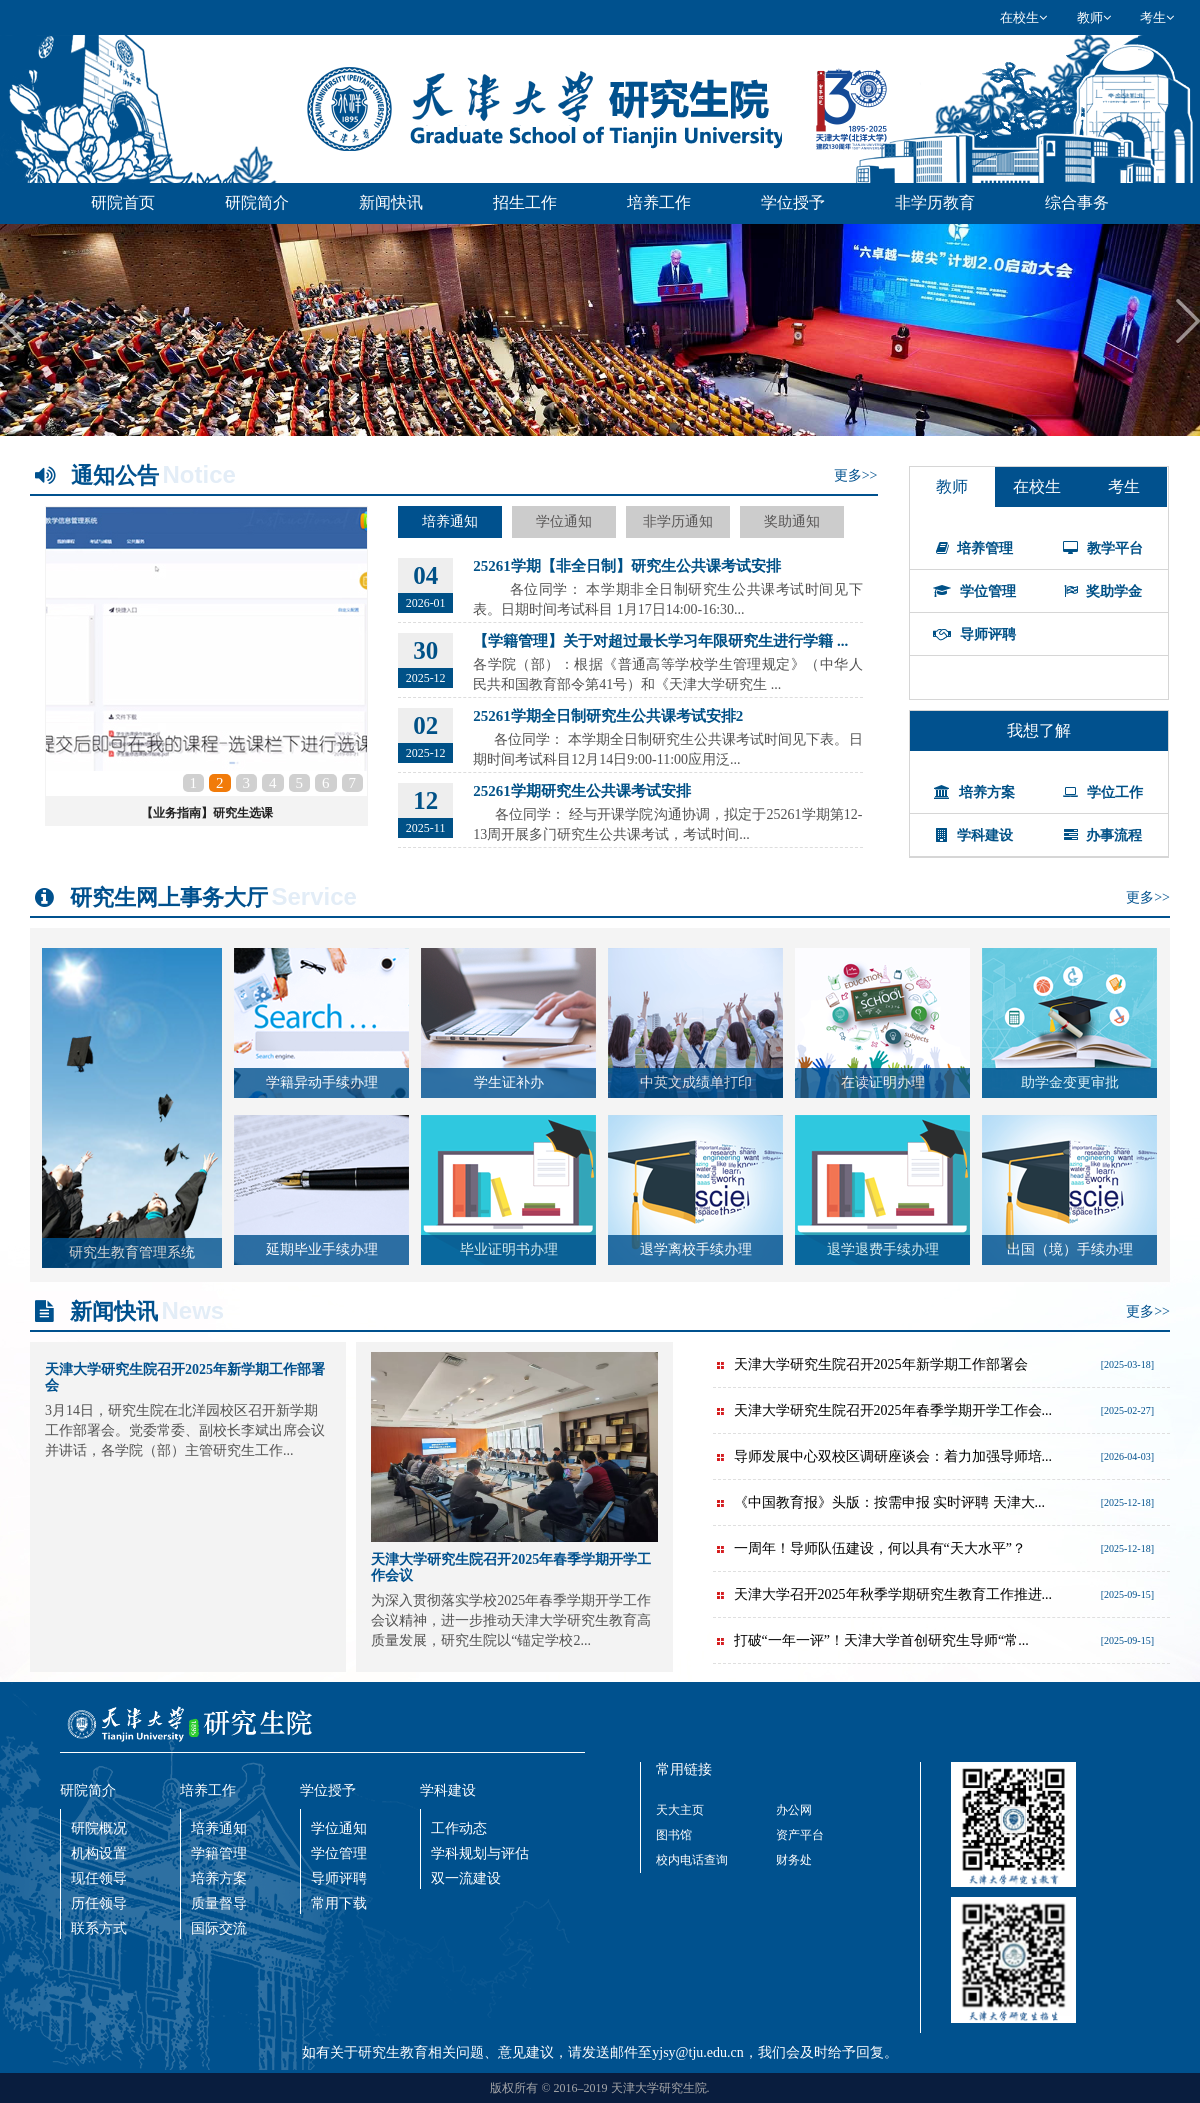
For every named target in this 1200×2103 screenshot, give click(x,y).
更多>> (856, 475)
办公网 (794, 1810)
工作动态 (459, 1828)
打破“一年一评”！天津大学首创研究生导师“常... (871, 1640)
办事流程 (1103, 835)
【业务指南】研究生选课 (207, 813)
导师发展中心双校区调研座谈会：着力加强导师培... (883, 1456)
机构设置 (99, 1853)
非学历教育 (935, 202)
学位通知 (564, 521)
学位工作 (1103, 792)
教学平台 (1103, 548)
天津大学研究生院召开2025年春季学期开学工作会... (883, 1410)
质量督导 (219, 1903)
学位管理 (974, 591)
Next (1188, 321)
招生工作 (525, 202)
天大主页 (680, 1810)
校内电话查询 (692, 1860)
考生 (1157, 17)
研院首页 (123, 202)
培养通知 (450, 521)
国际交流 (219, 1928)
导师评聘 (974, 634)
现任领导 (99, 1878)
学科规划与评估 (480, 1853)
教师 (1094, 17)
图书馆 (674, 1835)
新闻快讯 (391, 202)
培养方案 (974, 792)
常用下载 (339, 1903)
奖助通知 (792, 521)
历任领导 (99, 1903)
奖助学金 (1103, 591)
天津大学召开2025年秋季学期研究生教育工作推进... (883, 1594)
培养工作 (659, 202)
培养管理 (975, 548)
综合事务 (1077, 202)
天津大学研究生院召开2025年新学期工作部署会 (870, 1364)
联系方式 (99, 1928)
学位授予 (793, 202)
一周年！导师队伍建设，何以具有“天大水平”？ (869, 1548)
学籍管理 (219, 1853)
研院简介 (257, 202)
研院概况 (99, 1828)
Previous (12, 321)
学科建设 (974, 835)
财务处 (794, 1860)
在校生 (1023, 17)
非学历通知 (678, 521)
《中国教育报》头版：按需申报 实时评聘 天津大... (879, 1502)
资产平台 (800, 1835)
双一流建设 (466, 1878)
